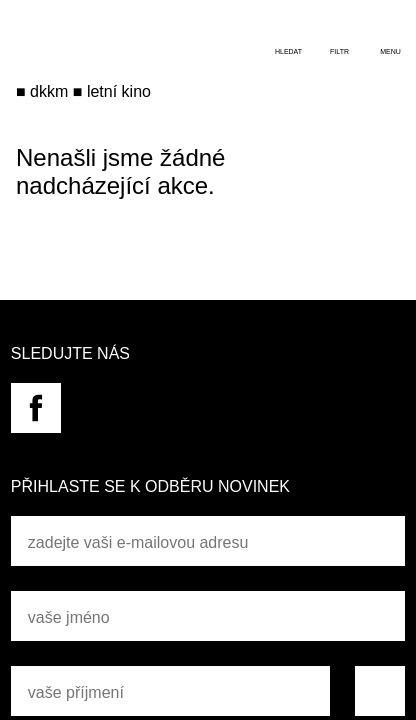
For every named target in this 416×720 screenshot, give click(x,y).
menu (390, 51)
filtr (339, 51)
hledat (288, 51)
